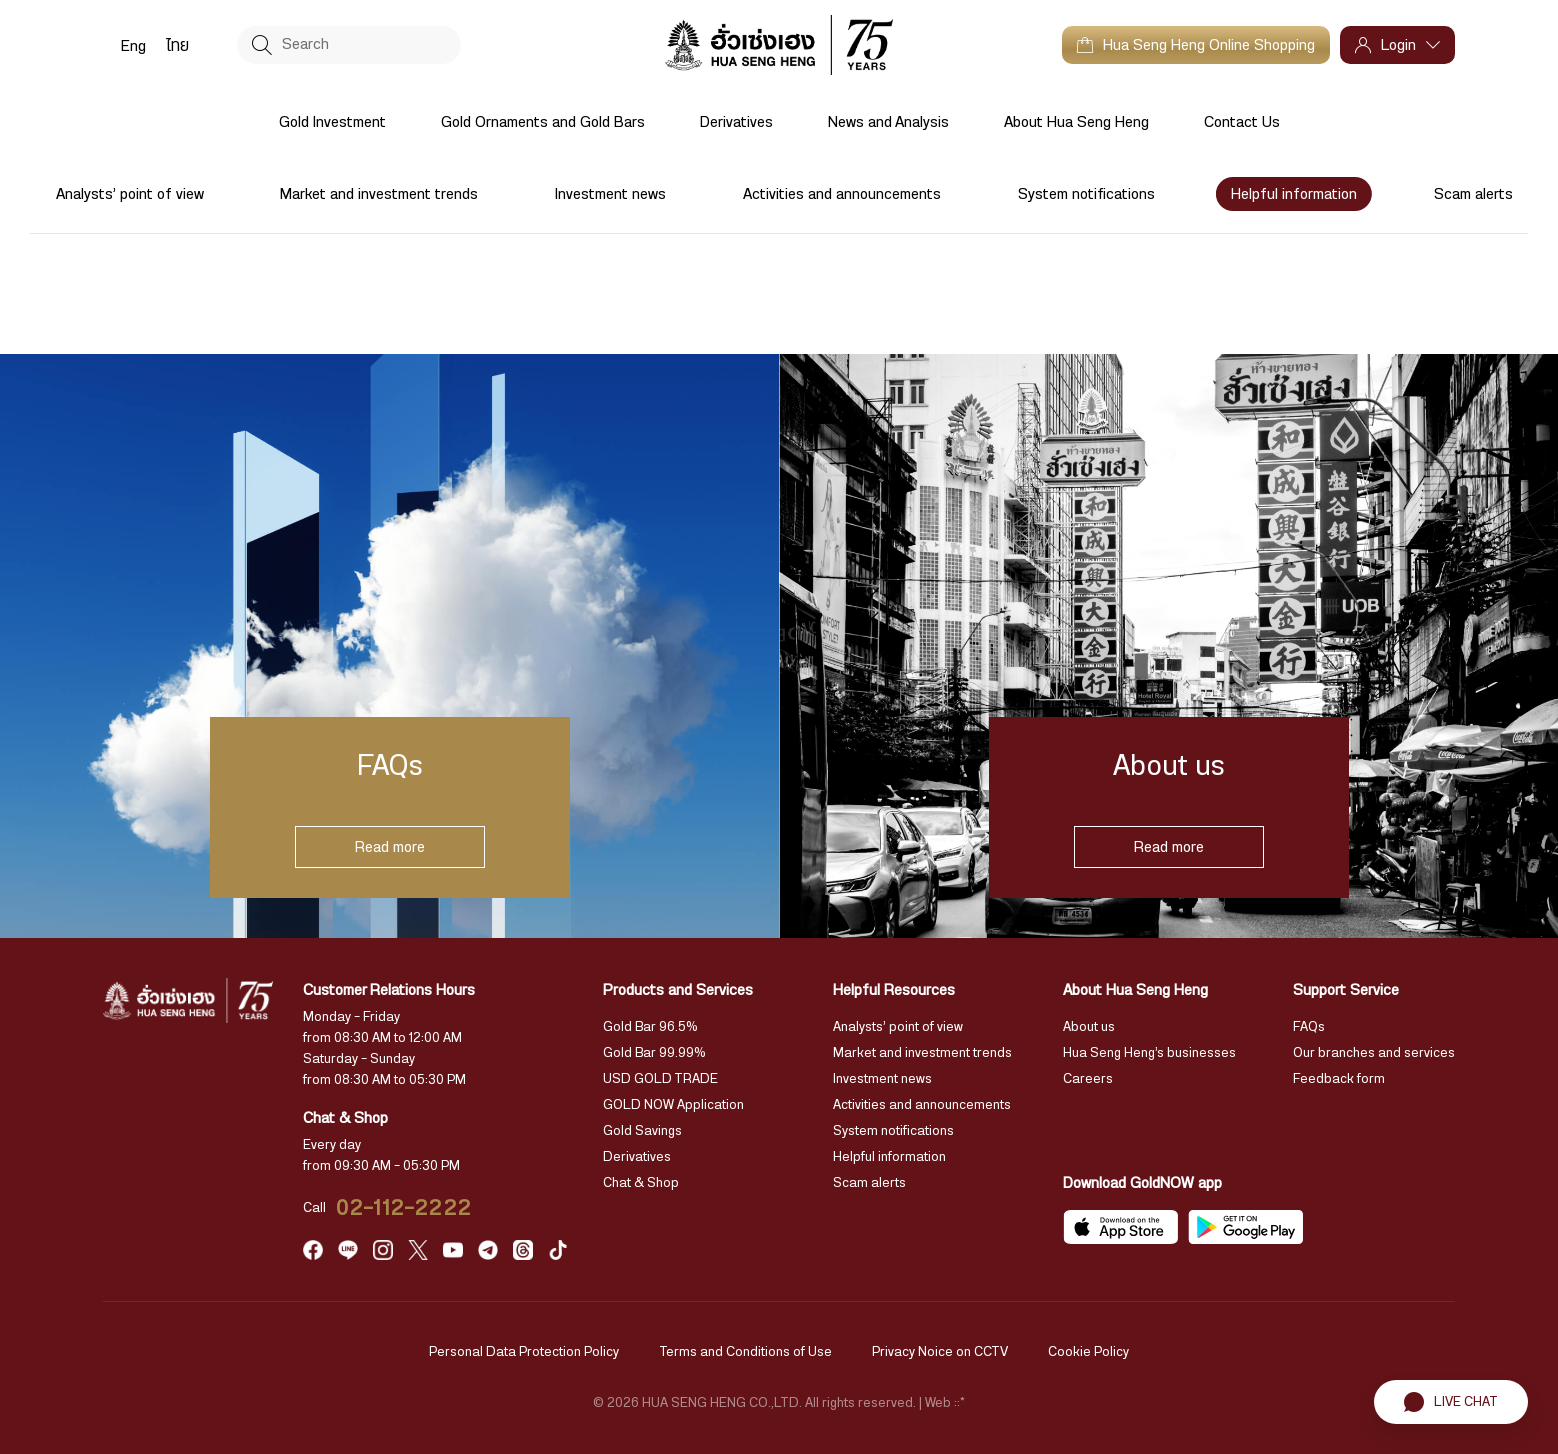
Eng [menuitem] (133, 46)
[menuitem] (133, 45)
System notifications (1086, 194)
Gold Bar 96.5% (650, 1027)
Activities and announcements (842, 194)
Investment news (610, 194)
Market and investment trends (379, 194)
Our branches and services (1374, 1053)
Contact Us (1242, 122)
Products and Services (678, 990)
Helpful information (1294, 194)
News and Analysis (888, 122)
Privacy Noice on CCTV (940, 1352)
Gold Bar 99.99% (654, 1053)
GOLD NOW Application (673, 1105)
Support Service (1346, 990)
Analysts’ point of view (130, 194)
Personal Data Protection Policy (524, 1352)
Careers (1088, 1079)
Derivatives (736, 122)
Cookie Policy (1088, 1352)
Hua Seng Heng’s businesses (1149, 1053)
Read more (390, 847)
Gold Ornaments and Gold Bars (543, 122)
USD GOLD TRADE (660, 1079)
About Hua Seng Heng (1076, 122)
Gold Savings (642, 1131)
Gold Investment (332, 122)
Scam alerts (1473, 194)
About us (1089, 1027)
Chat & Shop (641, 1183)
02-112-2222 (404, 1208)
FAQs (1309, 1027)
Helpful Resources (894, 990)
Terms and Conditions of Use (745, 1352)
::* (959, 1403)
